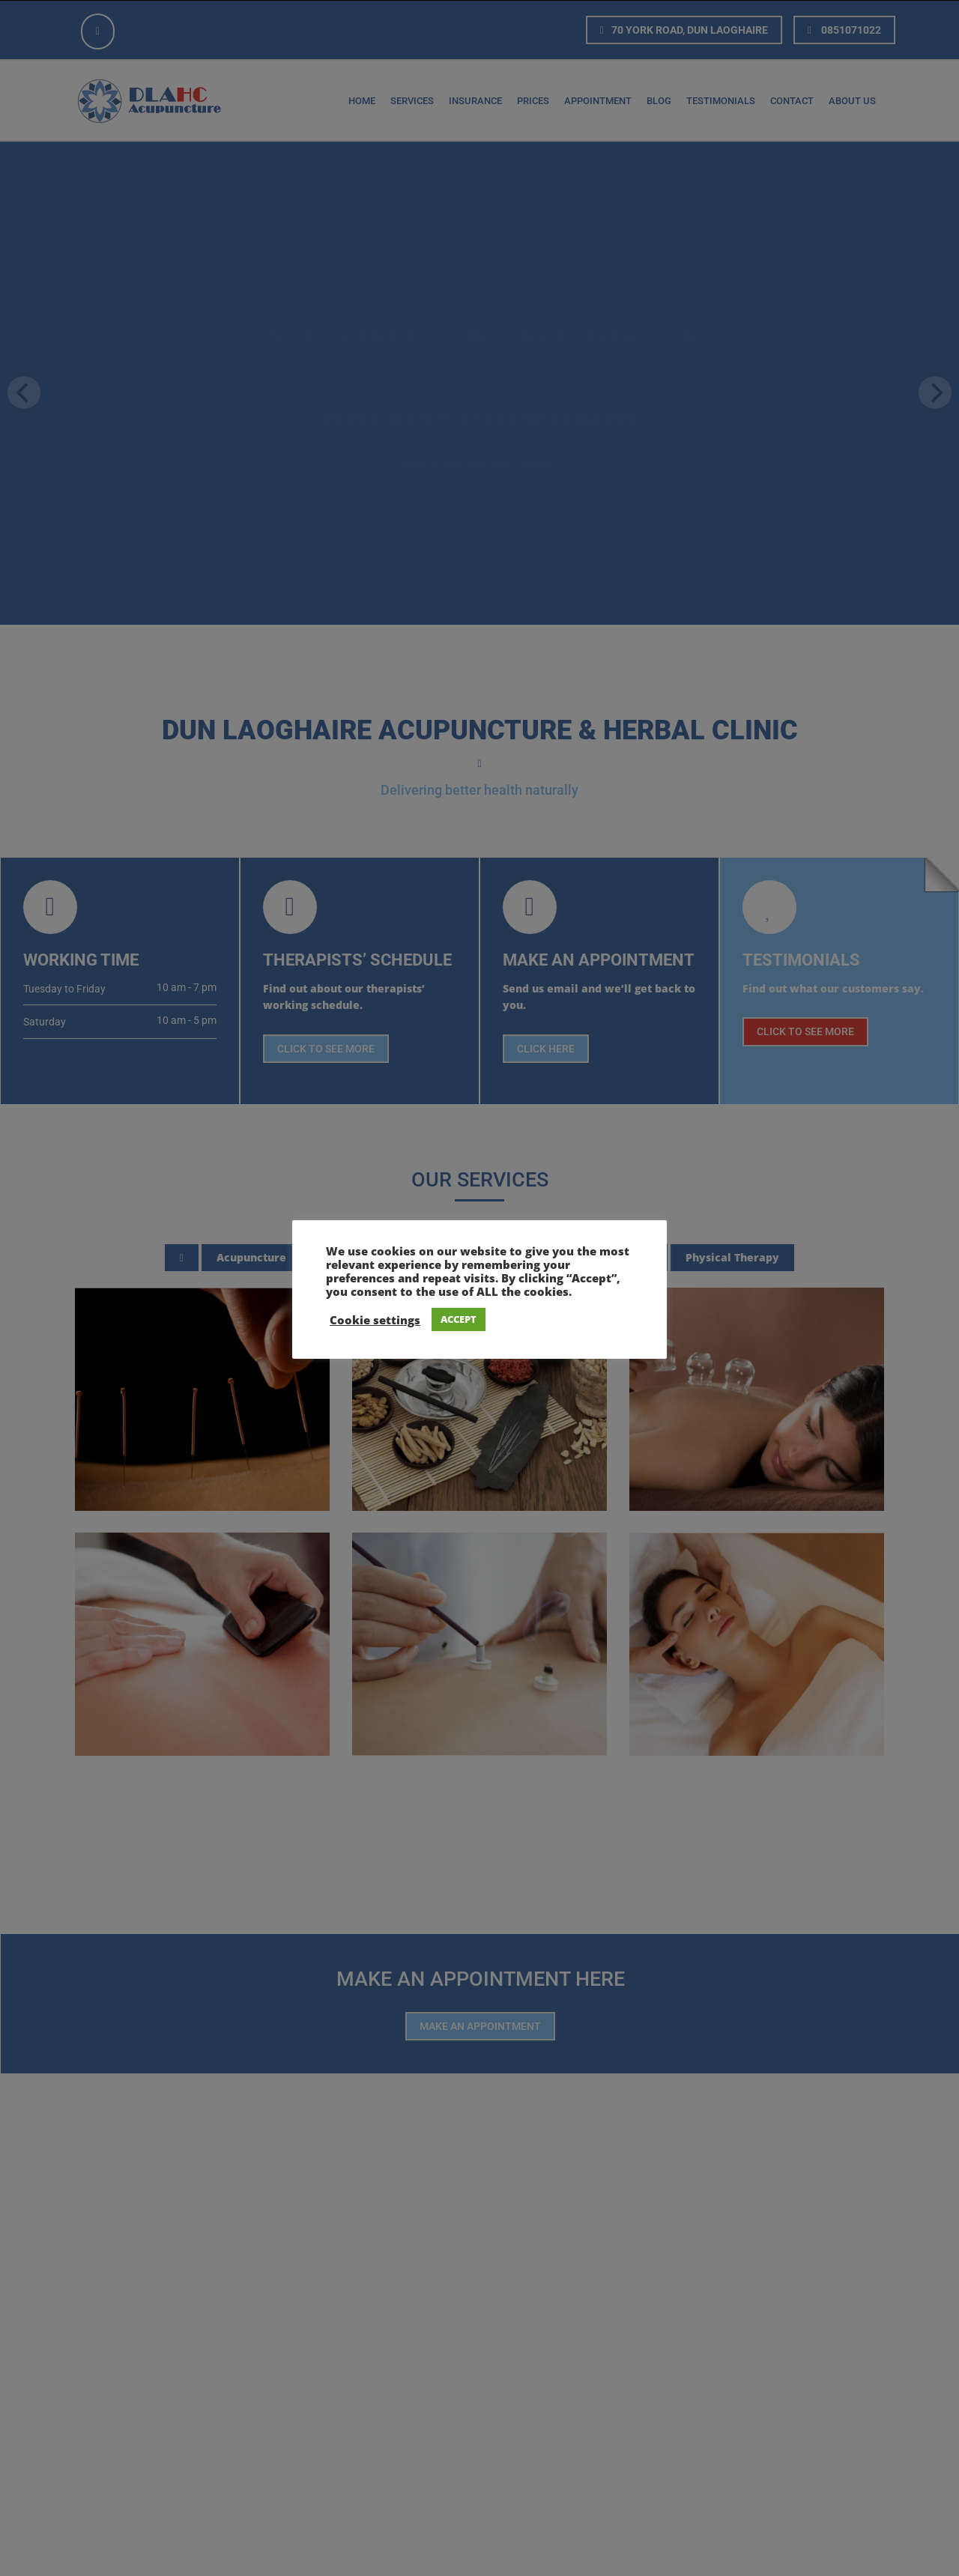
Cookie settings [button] (375, 1320)
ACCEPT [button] (459, 1319)
